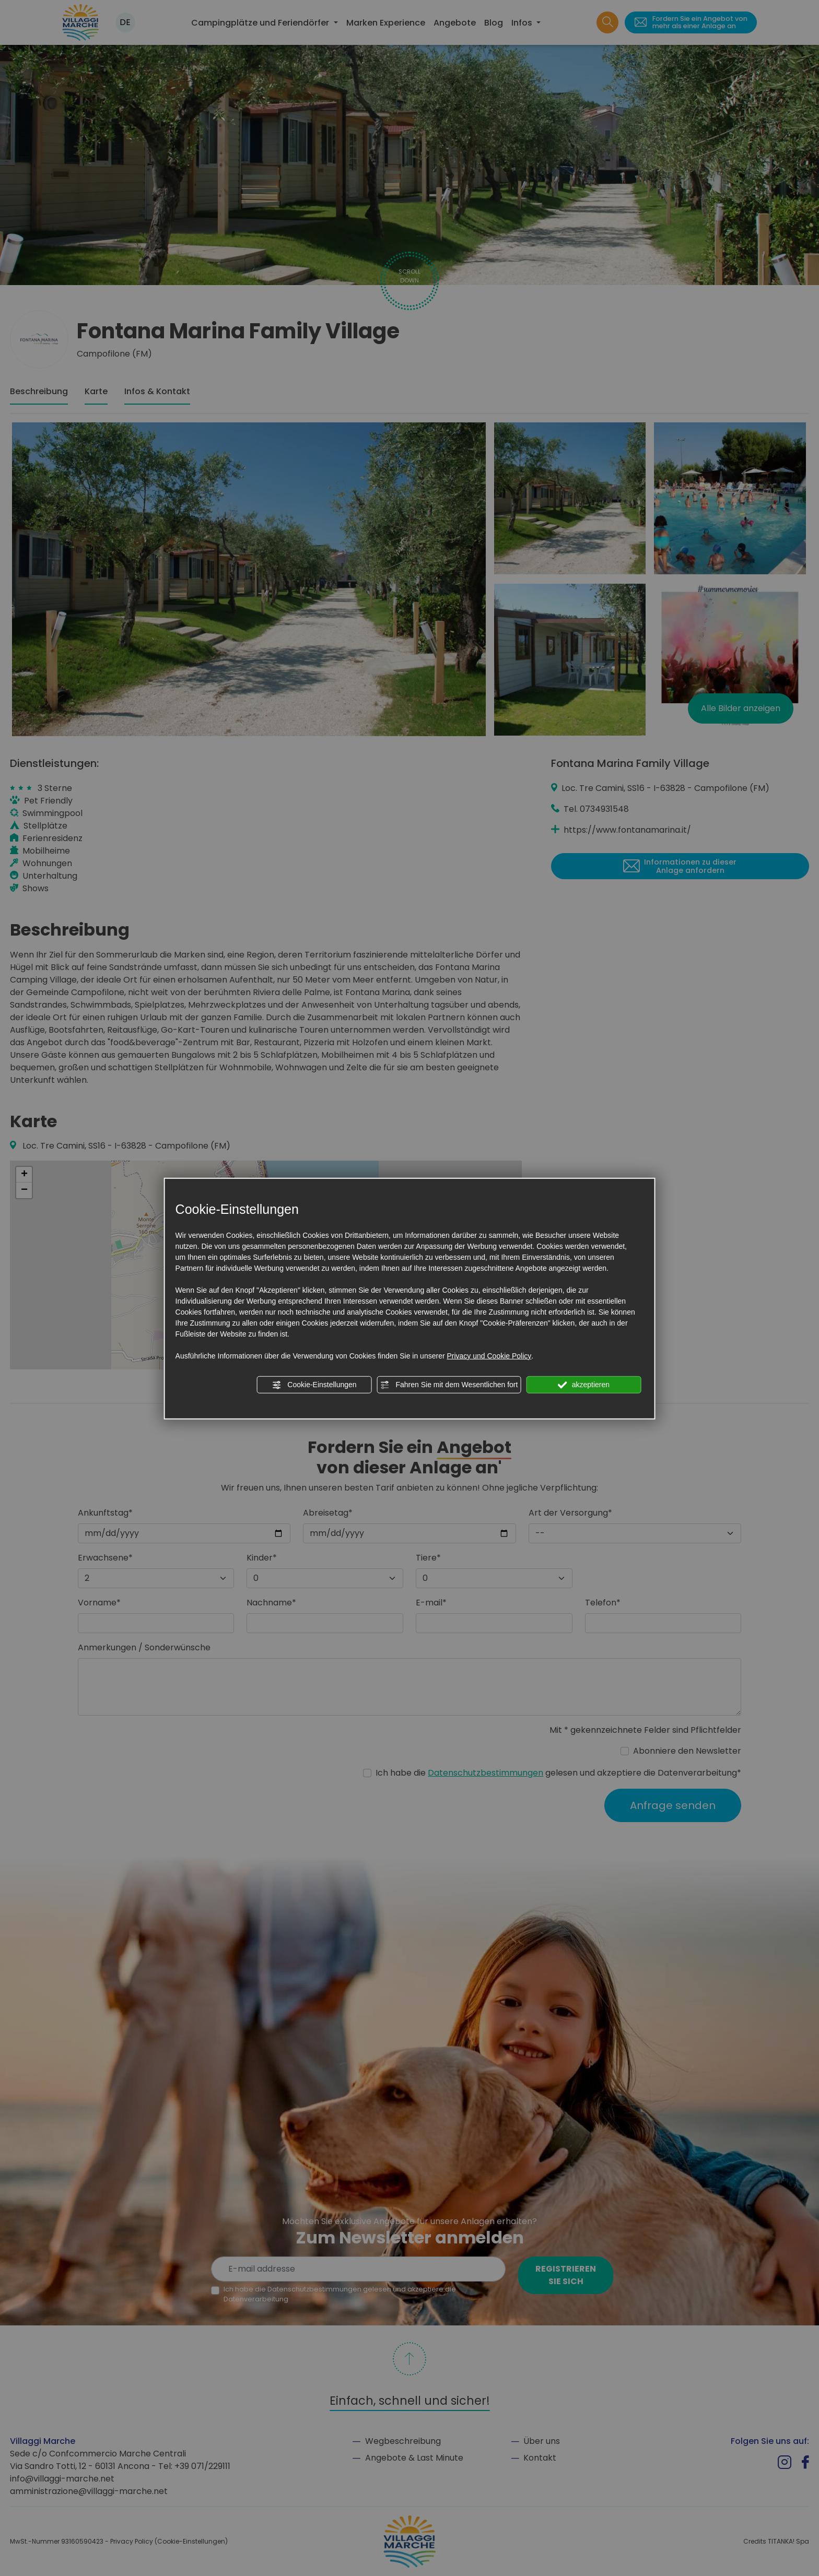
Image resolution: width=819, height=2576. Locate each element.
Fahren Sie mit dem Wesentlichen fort (449, 1384)
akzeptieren (584, 1384)
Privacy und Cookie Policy (489, 1355)
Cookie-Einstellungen (314, 1384)
